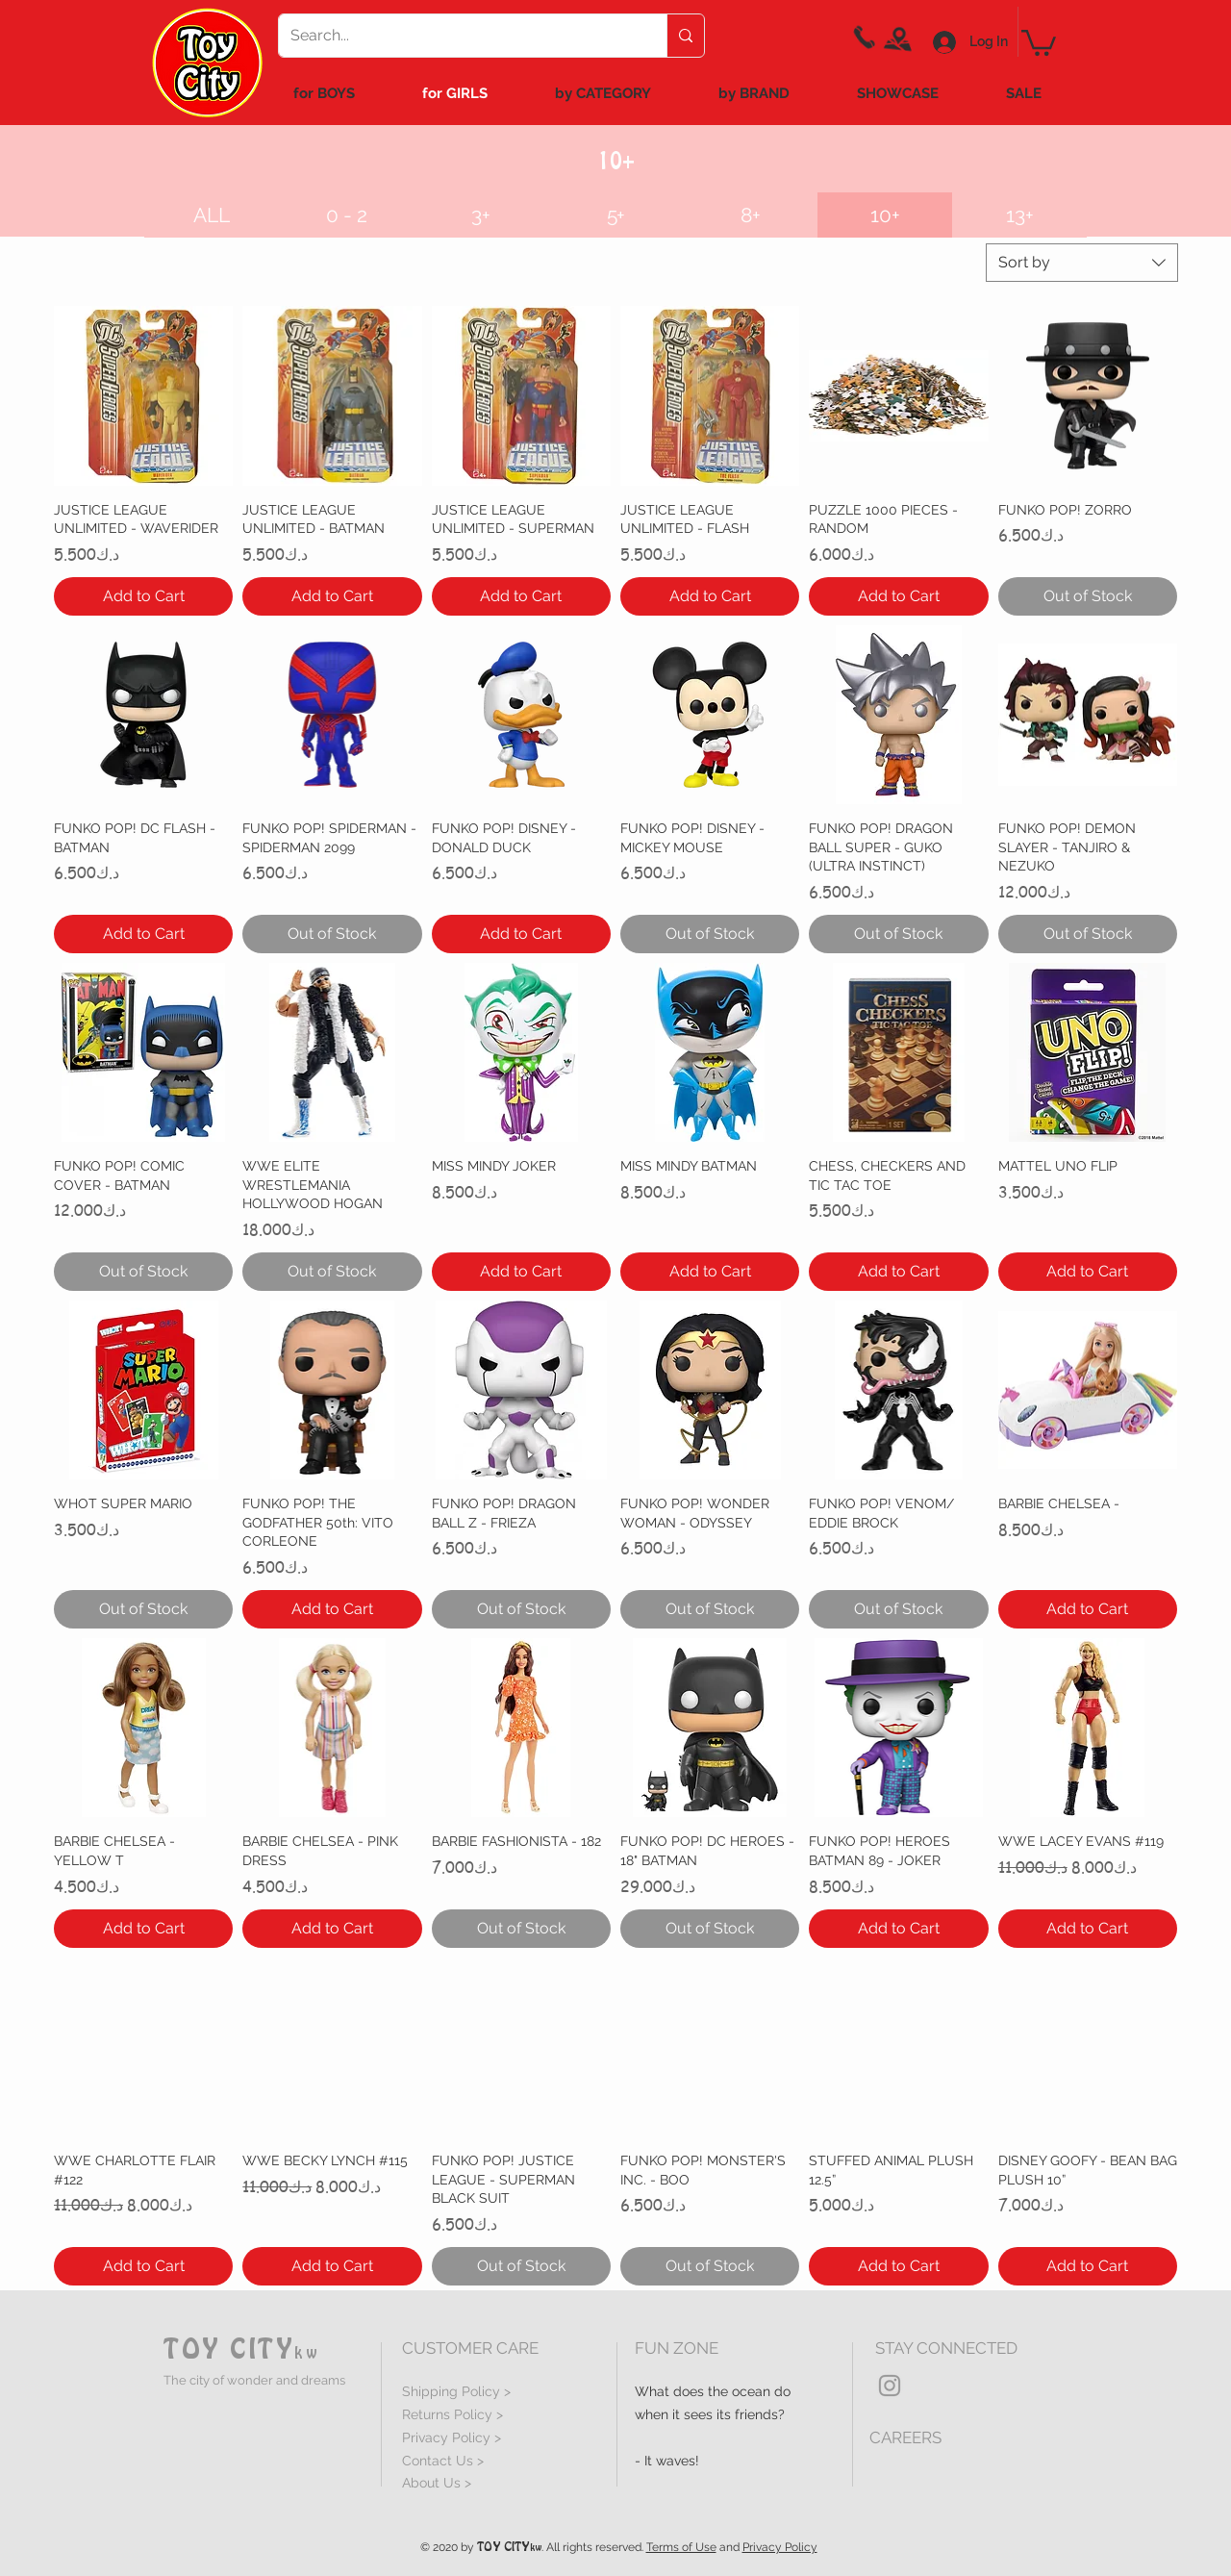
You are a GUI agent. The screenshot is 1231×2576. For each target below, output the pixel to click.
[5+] (615, 215)
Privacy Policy (779, 2547)
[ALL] (211, 215)
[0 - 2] (346, 215)
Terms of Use (681, 2547)
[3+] (481, 215)
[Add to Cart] (143, 596)
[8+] (750, 215)
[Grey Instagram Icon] (889, 2385)
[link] (1038, 41)
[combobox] (1082, 262)
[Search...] (458, 35)
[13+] (1019, 215)
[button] (884, 215)
